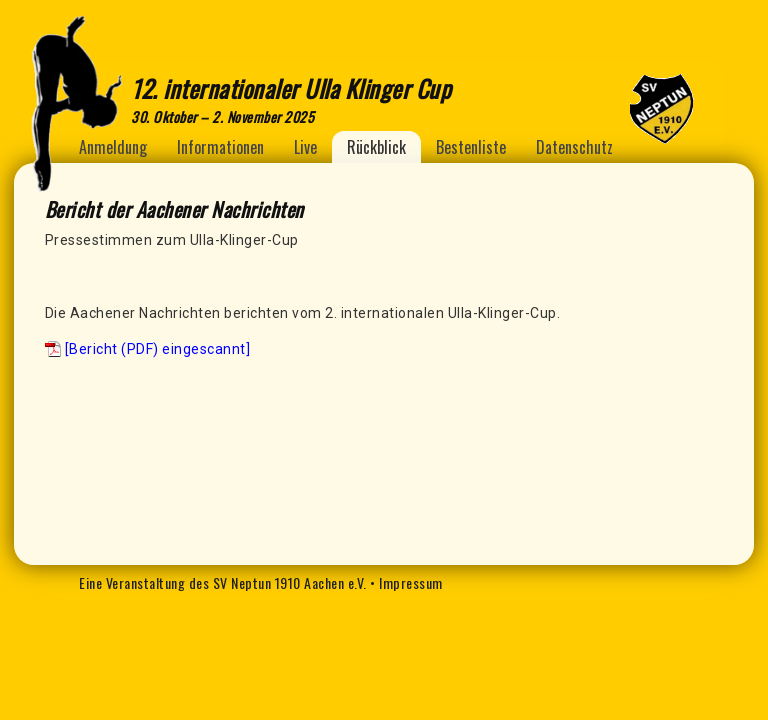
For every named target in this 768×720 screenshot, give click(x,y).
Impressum (411, 582)
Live (305, 147)
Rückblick (376, 147)
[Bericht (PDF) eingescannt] (158, 349)
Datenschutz (574, 147)
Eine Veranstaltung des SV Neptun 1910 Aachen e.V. (223, 582)
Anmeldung (113, 147)
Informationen (220, 147)
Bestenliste (471, 147)
